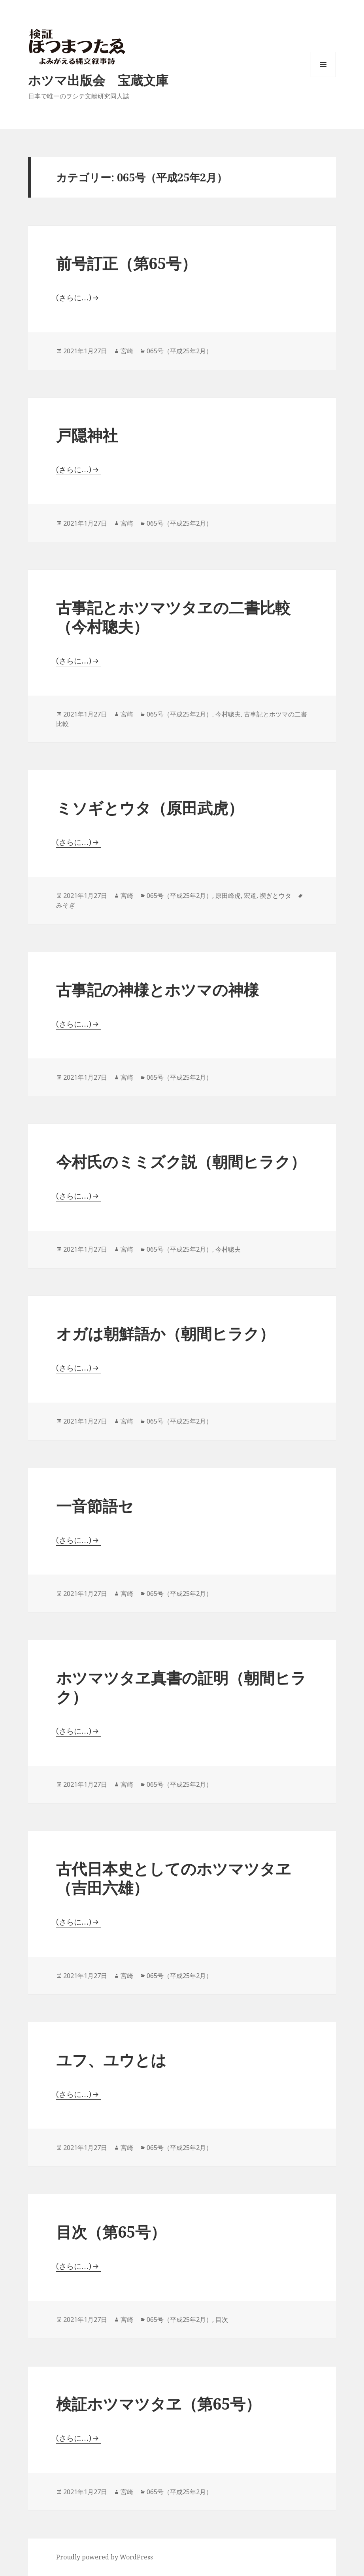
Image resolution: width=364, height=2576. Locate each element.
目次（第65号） (111, 2231)
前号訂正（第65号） (126, 263)
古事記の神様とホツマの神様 (157, 989)
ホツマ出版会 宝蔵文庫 (98, 80)
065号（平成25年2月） (179, 351)
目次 (221, 2319)
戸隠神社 (87, 434)
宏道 (250, 895)
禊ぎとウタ (275, 895)
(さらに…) (73, 297)
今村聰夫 (228, 714)
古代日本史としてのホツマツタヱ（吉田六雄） (173, 1878)
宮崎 (127, 351)
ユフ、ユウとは (111, 2059)
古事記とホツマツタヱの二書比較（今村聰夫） (173, 617)
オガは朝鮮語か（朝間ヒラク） (165, 1333)
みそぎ (65, 905)
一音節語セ (95, 1505)
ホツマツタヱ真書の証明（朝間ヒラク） (181, 1687)
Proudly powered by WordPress (104, 2557)
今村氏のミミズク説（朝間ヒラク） (181, 1161)
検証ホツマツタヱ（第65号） (158, 2403)
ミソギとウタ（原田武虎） (149, 807)
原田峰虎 (228, 895)
